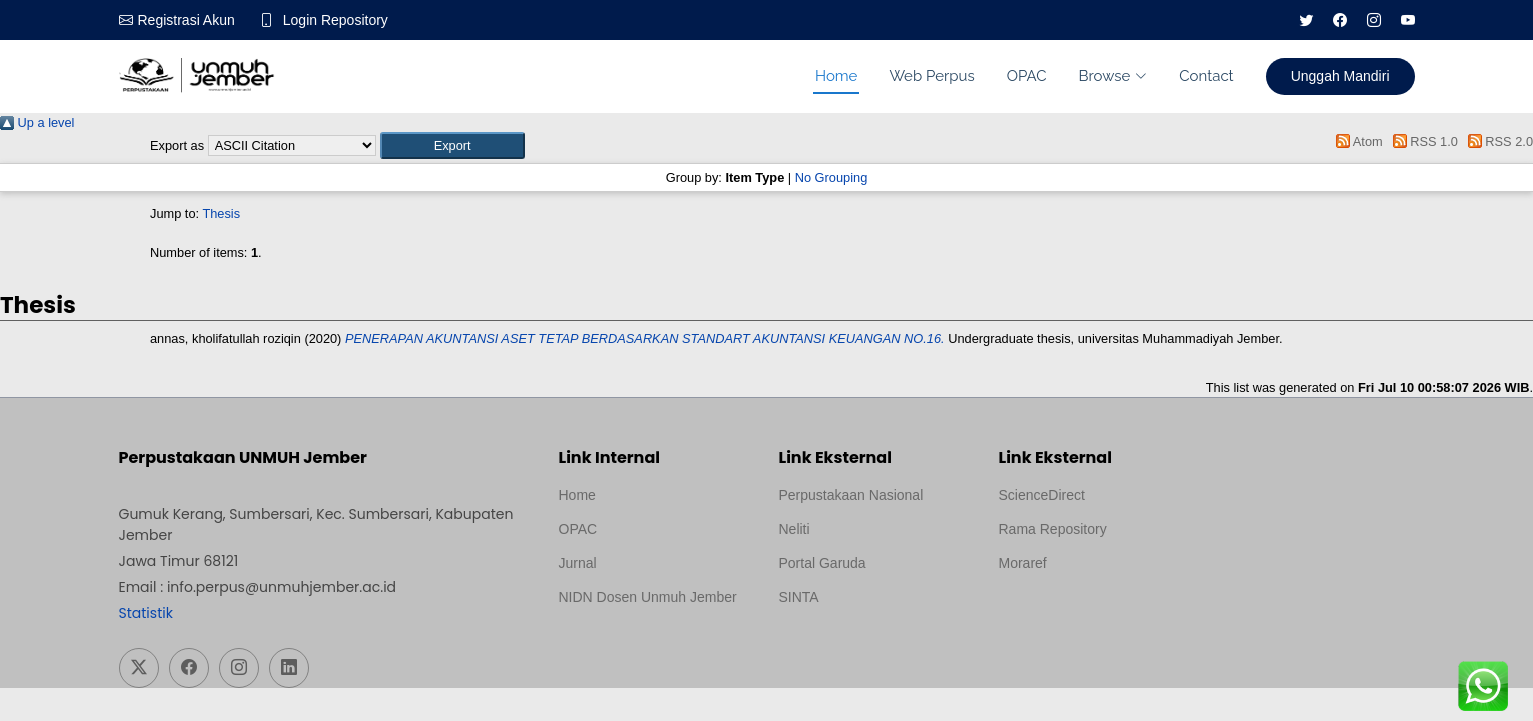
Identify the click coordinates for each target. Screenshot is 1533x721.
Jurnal (578, 563)
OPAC (1027, 76)
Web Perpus (931, 76)
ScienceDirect (1042, 495)
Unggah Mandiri (1340, 76)
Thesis (221, 213)
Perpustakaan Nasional (851, 495)
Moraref (1023, 563)
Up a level (37, 122)
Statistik (146, 613)
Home (836, 76)
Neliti (794, 529)
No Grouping (831, 177)
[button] (452, 145)
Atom (1356, 141)
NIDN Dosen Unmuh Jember (648, 597)
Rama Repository (1053, 529)
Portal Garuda (822, 563)
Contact (1206, 76)
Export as (177, 145)
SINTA (799, 597)
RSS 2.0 (1497, 141)
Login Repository (335, 20)
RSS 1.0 (1422, 141)
